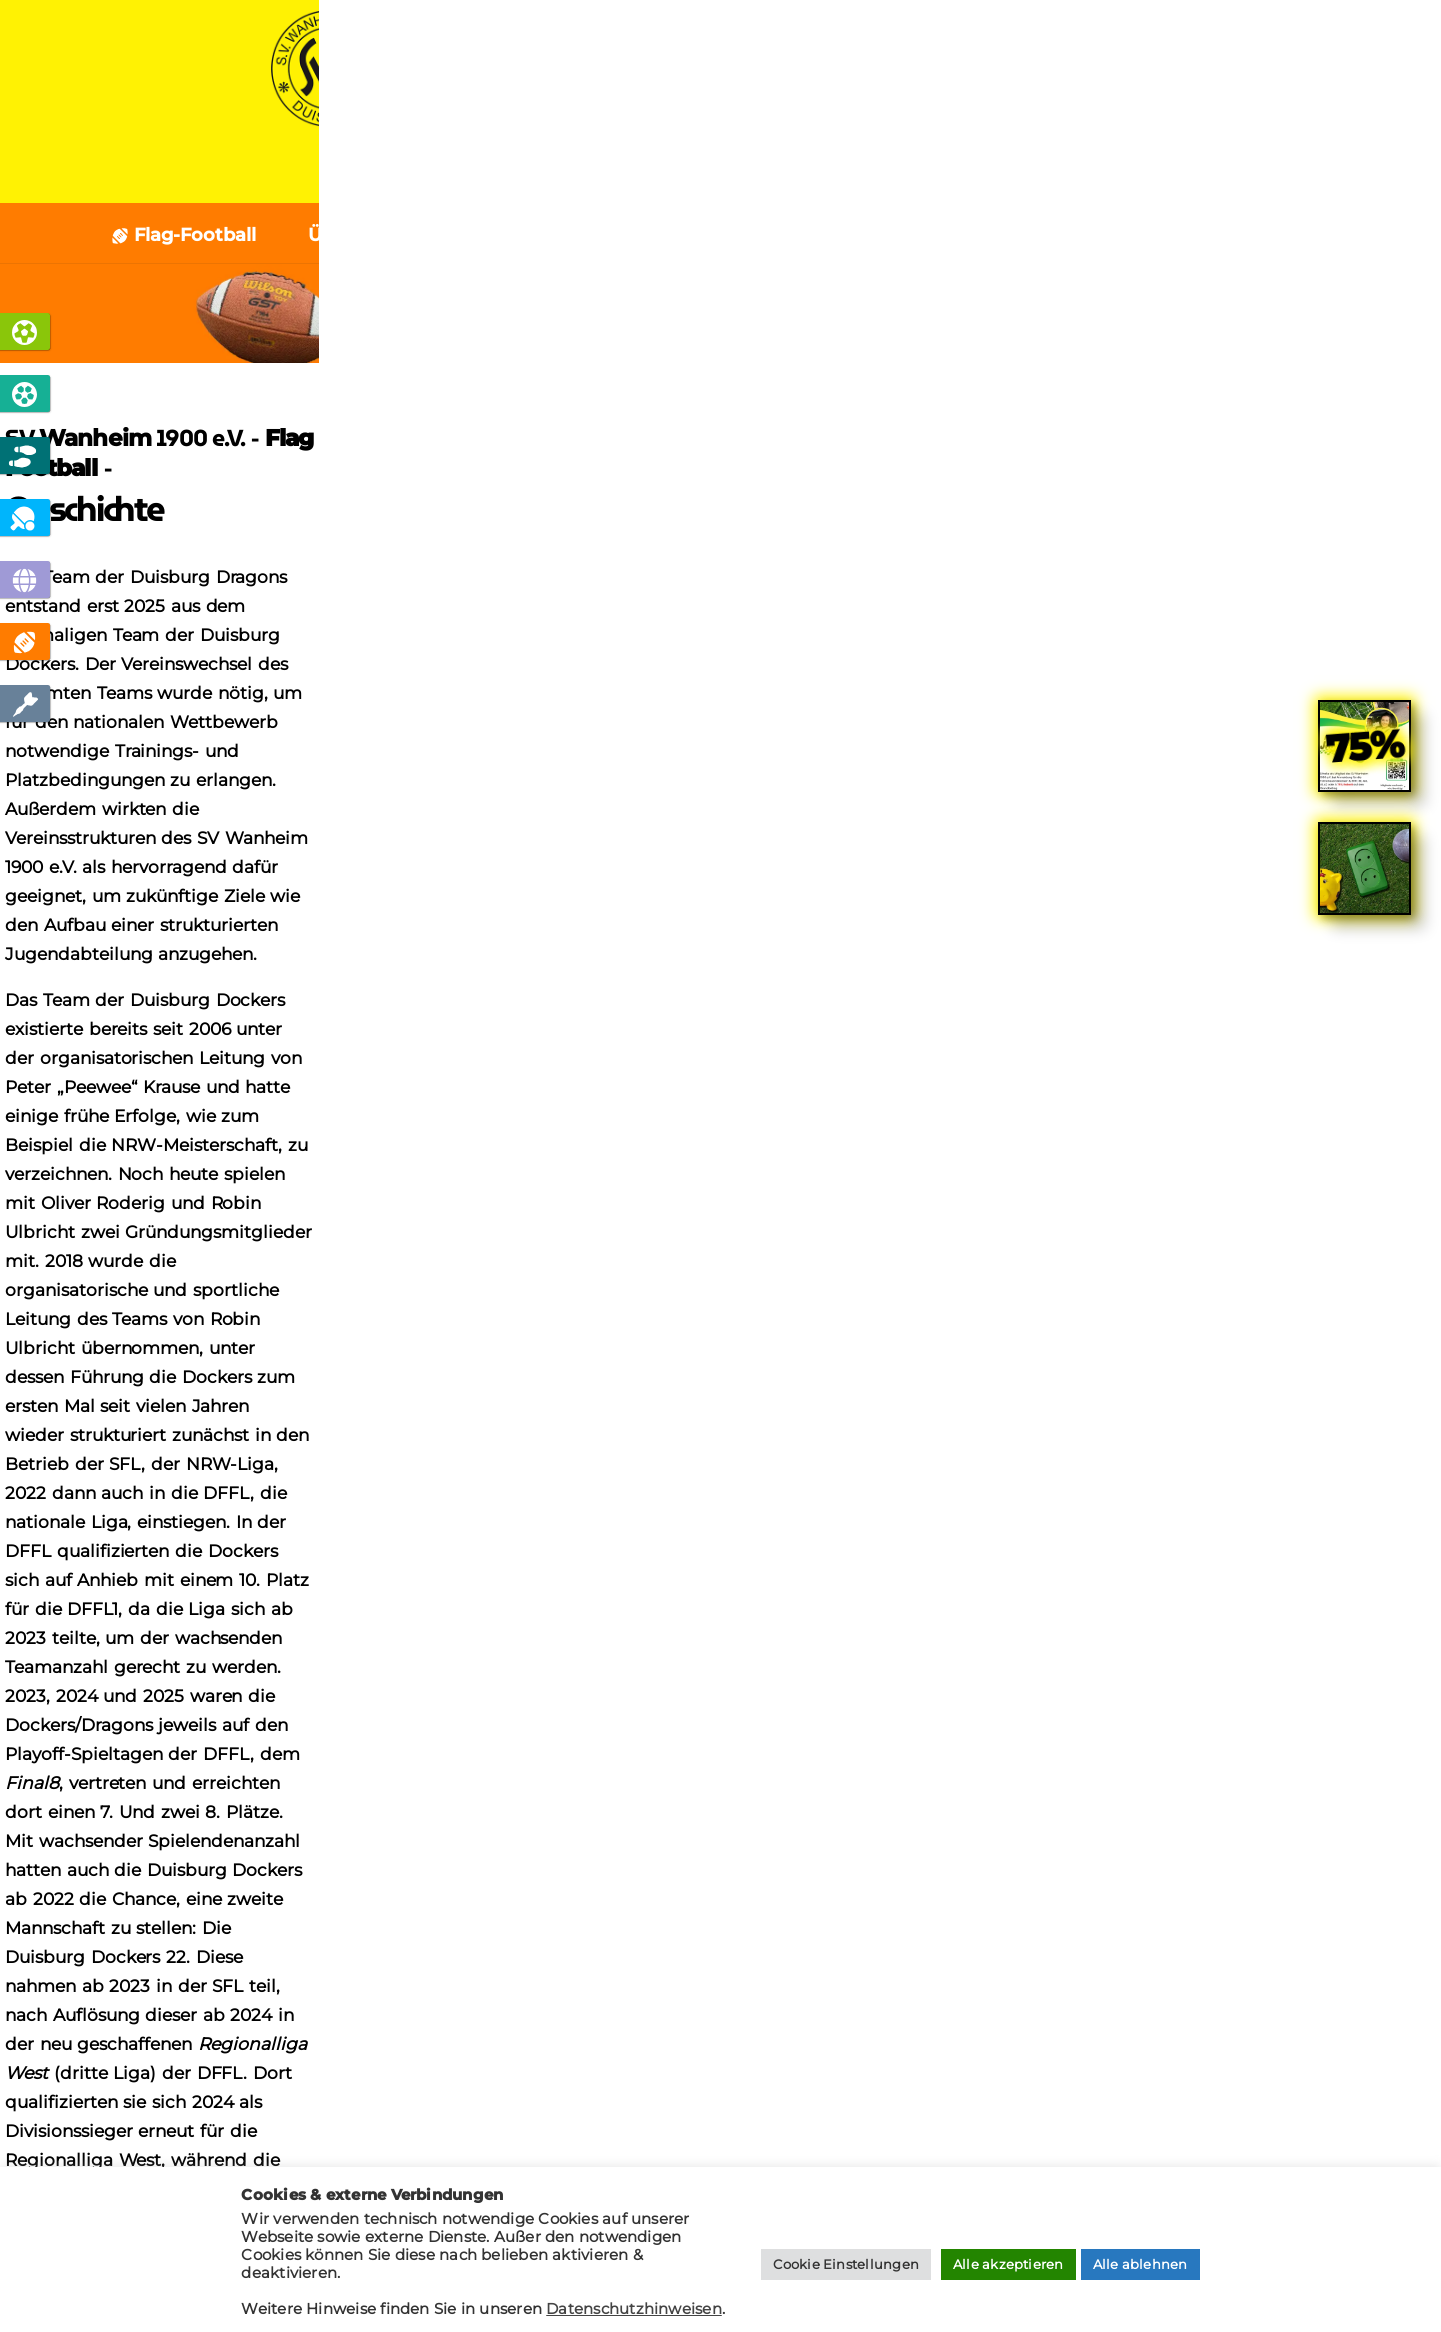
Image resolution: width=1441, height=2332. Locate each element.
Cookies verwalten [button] (192, 1915)
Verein (764, 176)
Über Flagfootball (388, 236)
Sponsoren (895, 176)
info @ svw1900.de (1305, 1777)
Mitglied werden (481, 1670)
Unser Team (853, 236)
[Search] (1348, 1648)
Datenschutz (184, 1837)
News (657, 176)
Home (397, 176)
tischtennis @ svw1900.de (1277, 1823)
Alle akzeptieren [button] (1008, 2264)
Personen (702, 236)
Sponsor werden (962, 1670)
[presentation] (450, 2131)
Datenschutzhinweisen (634, 2309)
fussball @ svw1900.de (1290, 1800)
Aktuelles (563, 236)
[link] (1364, 761)
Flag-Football (183, 236)
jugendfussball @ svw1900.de (1265, 1847)
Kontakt (1034, 176)
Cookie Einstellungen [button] (846, 2264)
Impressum (177, 1867)
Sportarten (528, 176)
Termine (998, 236)
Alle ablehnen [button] (1140, 2264)
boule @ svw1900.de (1298, 1870)
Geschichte (1145, 236)
